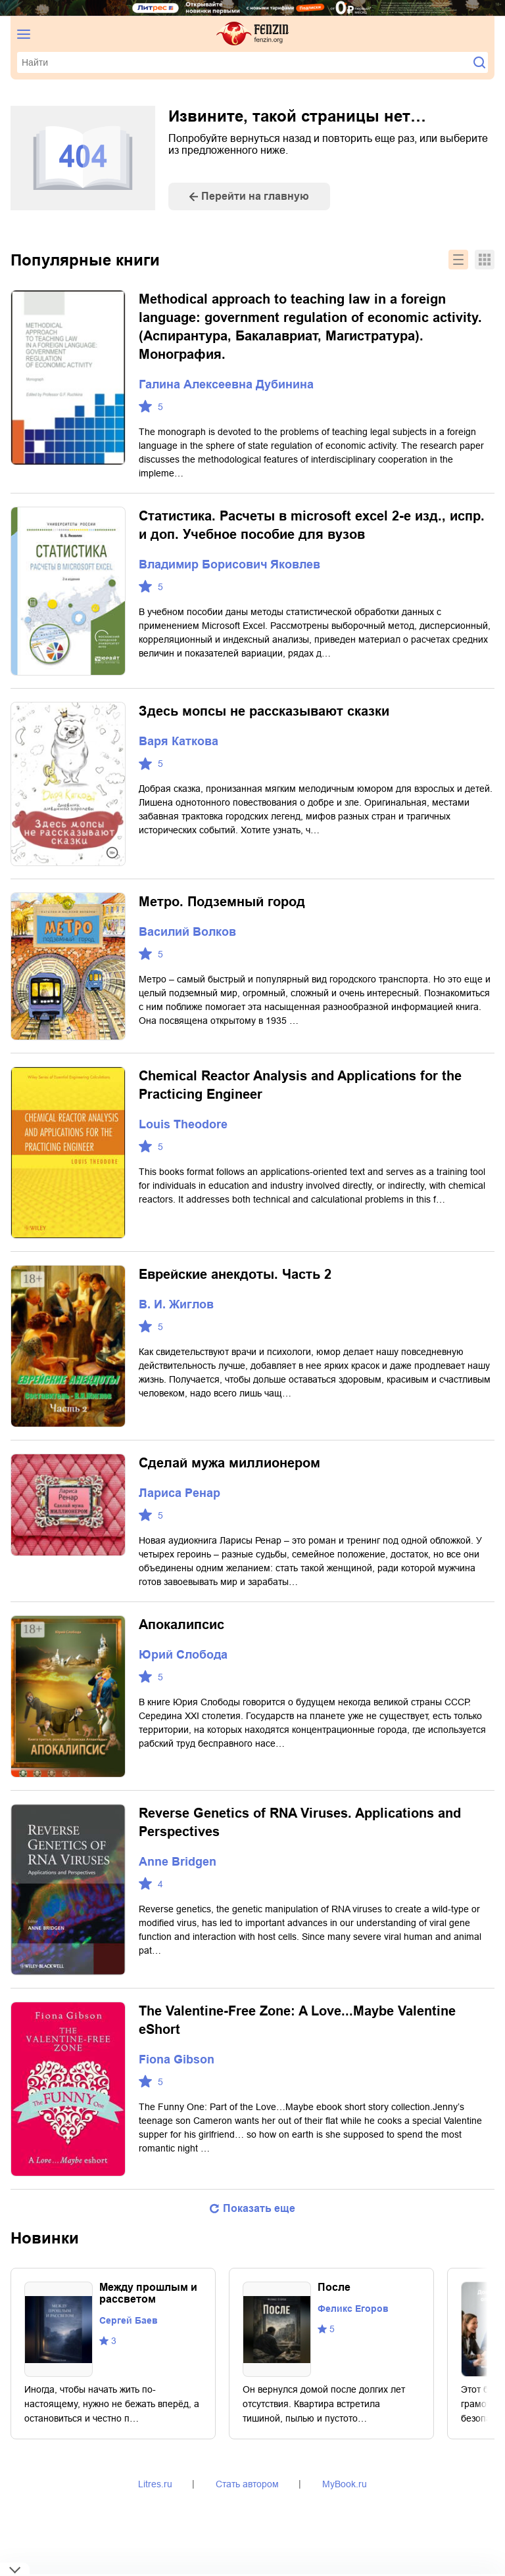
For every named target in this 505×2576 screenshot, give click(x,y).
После (334, 2287)
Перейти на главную (255, 196)
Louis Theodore (183, 1124)
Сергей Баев (128, 2320)
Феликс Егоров (353, 2308)
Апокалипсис (181, 1624)
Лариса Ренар (179, 1493)
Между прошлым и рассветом (148, 2293)
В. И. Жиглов (176, 1304)
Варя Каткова (178, 741)
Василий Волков (187, 931)
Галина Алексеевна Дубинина (226, 384)
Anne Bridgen (177, 1861)
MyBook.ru (344, 2484)
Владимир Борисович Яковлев (229, 564)
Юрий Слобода (183, 1654)
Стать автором (247, 2484)
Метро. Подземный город (222, 901)
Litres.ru (155, 2484)
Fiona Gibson (176, 2059)
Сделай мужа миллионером (229, 1463)
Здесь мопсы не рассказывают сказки (264, 711)
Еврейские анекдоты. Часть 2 (235, 1274)
